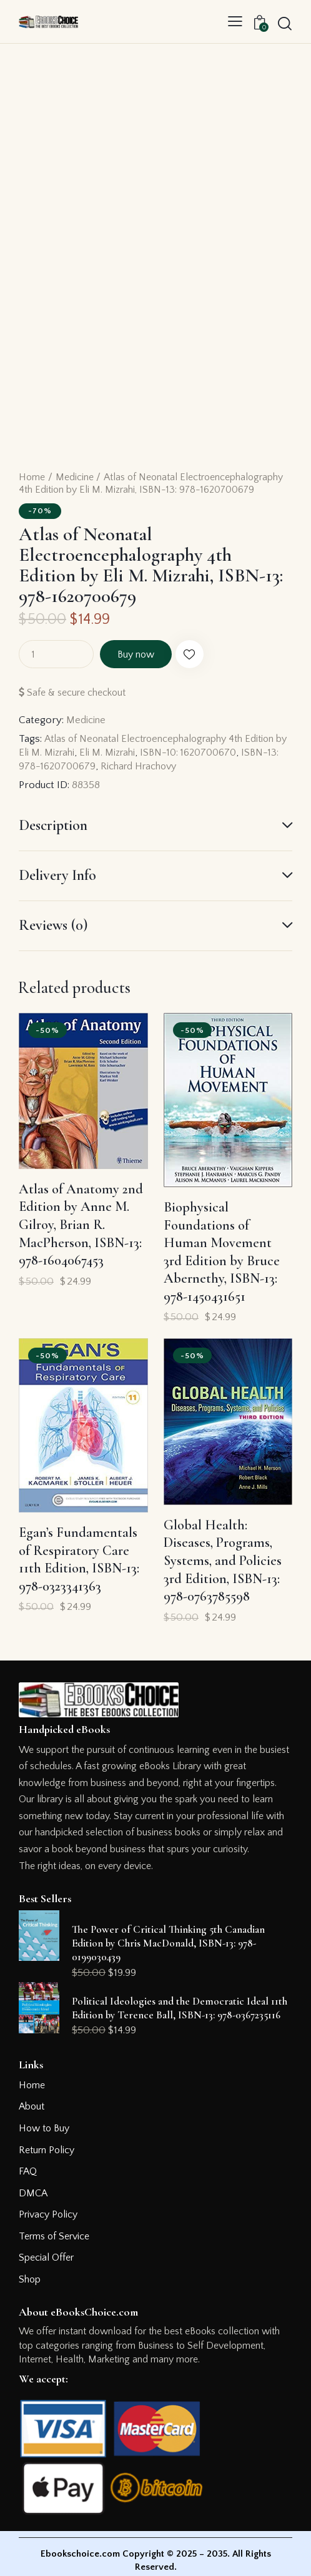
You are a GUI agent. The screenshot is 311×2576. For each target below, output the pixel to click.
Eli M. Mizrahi (126, 752)
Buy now (143, 654)
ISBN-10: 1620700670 (211, 752)
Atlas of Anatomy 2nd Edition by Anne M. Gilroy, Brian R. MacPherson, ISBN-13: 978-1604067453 (81, 1224)
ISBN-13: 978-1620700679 (79, 766)
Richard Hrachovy (185, 766)
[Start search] (285, 23)
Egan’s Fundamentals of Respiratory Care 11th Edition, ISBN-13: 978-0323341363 (79, 1559)
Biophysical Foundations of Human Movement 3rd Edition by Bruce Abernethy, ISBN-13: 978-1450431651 (222, 1252)
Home (32, 477)
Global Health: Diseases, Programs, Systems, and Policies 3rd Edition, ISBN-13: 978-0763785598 (223, 1560)
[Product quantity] (56, 654)
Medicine (75, 477)
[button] (235, 21)
